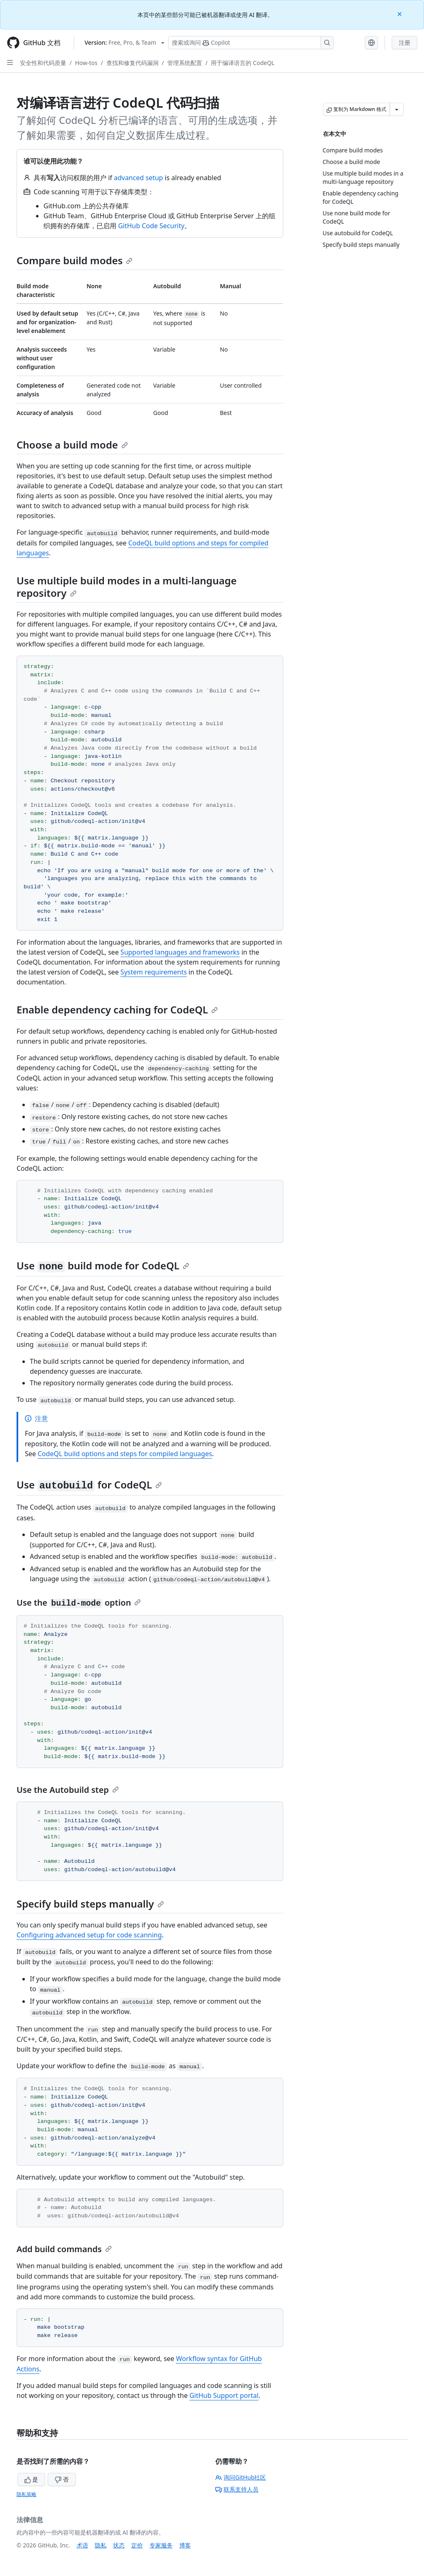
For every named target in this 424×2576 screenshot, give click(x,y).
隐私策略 (26, 2494)
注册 (404, 42)
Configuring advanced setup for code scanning (89, 1934)
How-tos (86, 63)
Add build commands (64, 2249)
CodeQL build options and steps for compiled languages (125, 1453)
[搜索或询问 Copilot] (251, 42)
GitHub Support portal (223, 2395)
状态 (119, 2545)
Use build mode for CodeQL (103, 1265)
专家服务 (161, 2545)
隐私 (100, 2545)
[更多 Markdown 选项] (397, 109)
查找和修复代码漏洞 (132, 63)
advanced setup (138, 177)
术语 (82, 2545)
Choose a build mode (72, 444)
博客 (185, 2545)
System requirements (153, 972)
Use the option (79, 1602)
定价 (137, 2545)
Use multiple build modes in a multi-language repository (127, 587)
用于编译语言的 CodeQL (243, 63)
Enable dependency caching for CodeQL (117, 1009)
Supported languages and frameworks (180, 952)
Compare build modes (74, 260)
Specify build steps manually (90, 1903)
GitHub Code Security (151, 225)
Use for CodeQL (89, 1484)
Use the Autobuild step (68, 1789)
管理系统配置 (184, 63)
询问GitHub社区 (240, 2477)
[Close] (400, 13)
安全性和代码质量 (43, 63)
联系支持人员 (236, 2489)
